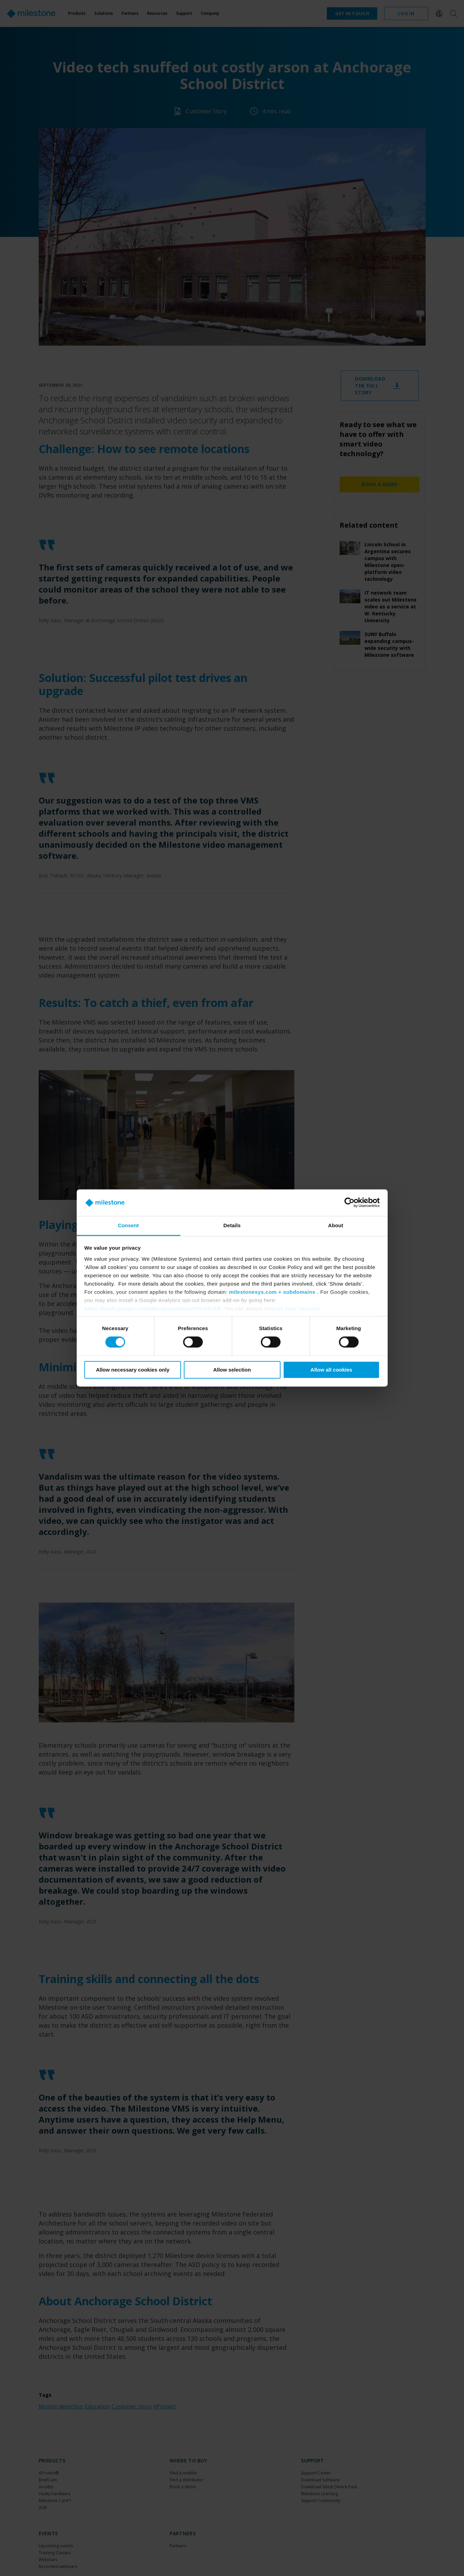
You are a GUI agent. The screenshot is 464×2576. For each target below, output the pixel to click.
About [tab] (335, 1225)
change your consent (291, 1308)
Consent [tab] (128, 1225)
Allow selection (232, 1370)
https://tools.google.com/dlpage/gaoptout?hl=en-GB (152, 1308)
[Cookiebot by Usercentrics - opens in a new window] (349, 1203)
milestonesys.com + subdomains (272, 1292)
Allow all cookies (331, 1370)
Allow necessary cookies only (133, 1370)
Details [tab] (232, 1225)
